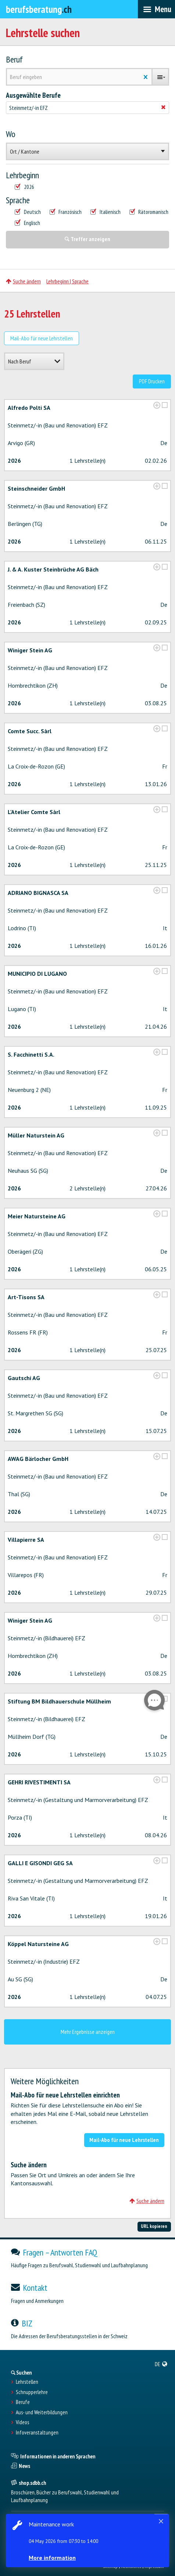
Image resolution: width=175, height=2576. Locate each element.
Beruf (14, 59)
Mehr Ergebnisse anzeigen (88, 2031)
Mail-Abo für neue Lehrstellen (41, 338)
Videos (22, 2422)
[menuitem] (161, 2364)
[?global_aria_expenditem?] (156, 405)
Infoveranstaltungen (37, 2432)
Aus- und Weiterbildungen (42, 2412)
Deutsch (28, 212)
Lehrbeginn (22, 175)
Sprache (18, 200)
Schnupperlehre (32, 2392)
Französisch (66, 212)
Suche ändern (23, 281)
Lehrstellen (27, 2382)
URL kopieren (154, 2226)
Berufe (23, 2402)
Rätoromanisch (149, 212)
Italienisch (105, 212)
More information (52, 2557)
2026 (24, 187)
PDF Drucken (152, 381)
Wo (10, 134)
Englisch (27, 223)
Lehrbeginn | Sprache (67, 281)
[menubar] (156, 9)
